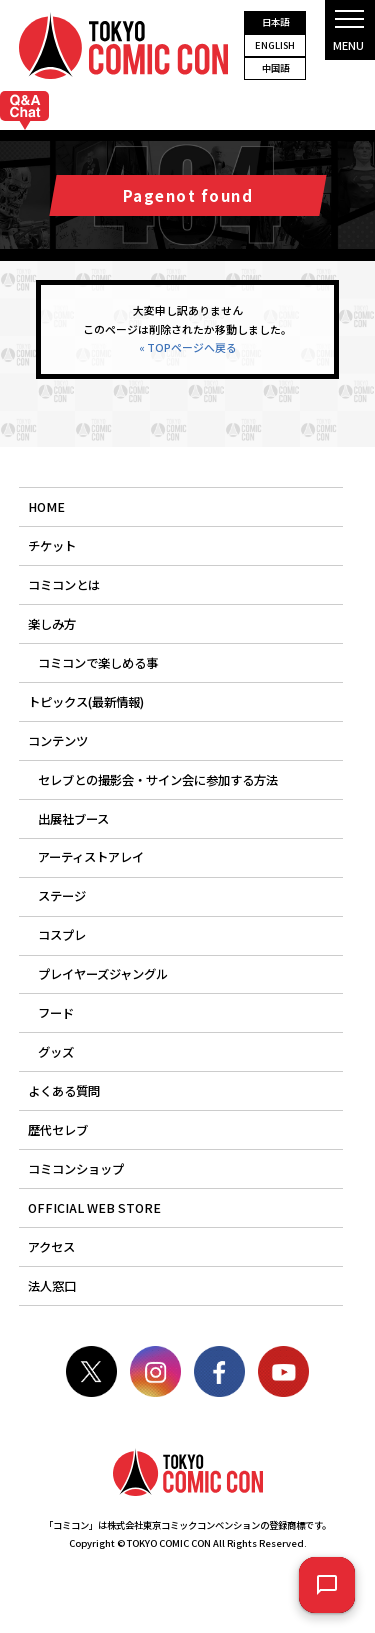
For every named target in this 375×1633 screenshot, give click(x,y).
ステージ (62, 896)
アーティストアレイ (91, 857)
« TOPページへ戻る (188, 347)
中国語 (275, 68)
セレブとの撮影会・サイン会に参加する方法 (158, 780)
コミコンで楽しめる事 (98, 663)
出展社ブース (73, 819)
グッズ (56, 1052)
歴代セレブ (58, 1130)
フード (56, 1013)
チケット (52, 546)
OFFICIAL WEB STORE (94, 1208)
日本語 (275, 22)
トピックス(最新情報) (86, 702)
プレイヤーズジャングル (103, 974)
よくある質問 (64, 1091)
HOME (46, 507)
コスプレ (62, 935)
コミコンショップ (76, 1169)
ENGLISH (275, 45)
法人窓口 (52, 1286)
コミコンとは (64, 585)
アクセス (51, 1247)
